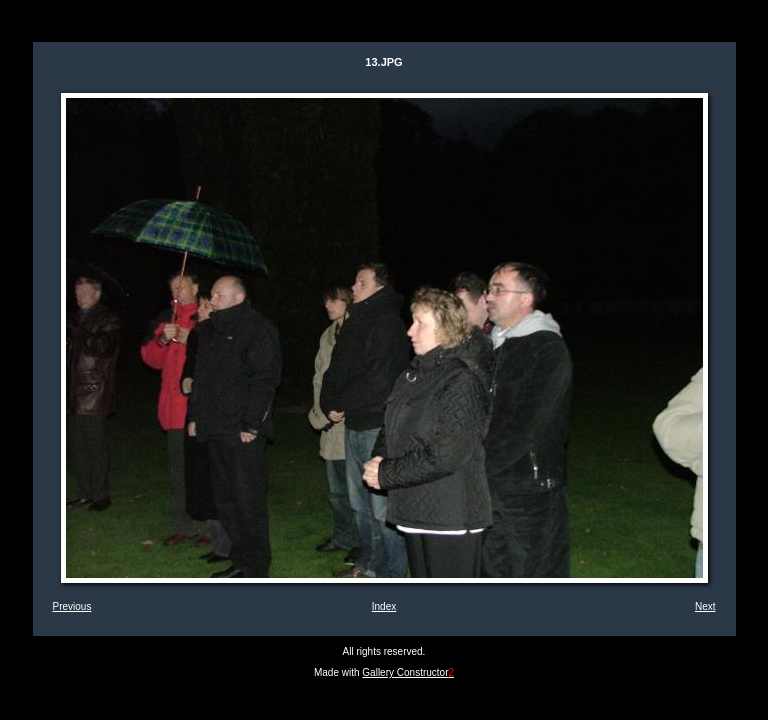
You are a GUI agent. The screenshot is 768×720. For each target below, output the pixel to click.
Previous (72, 606)
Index (384, 606)
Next (705, 606)
